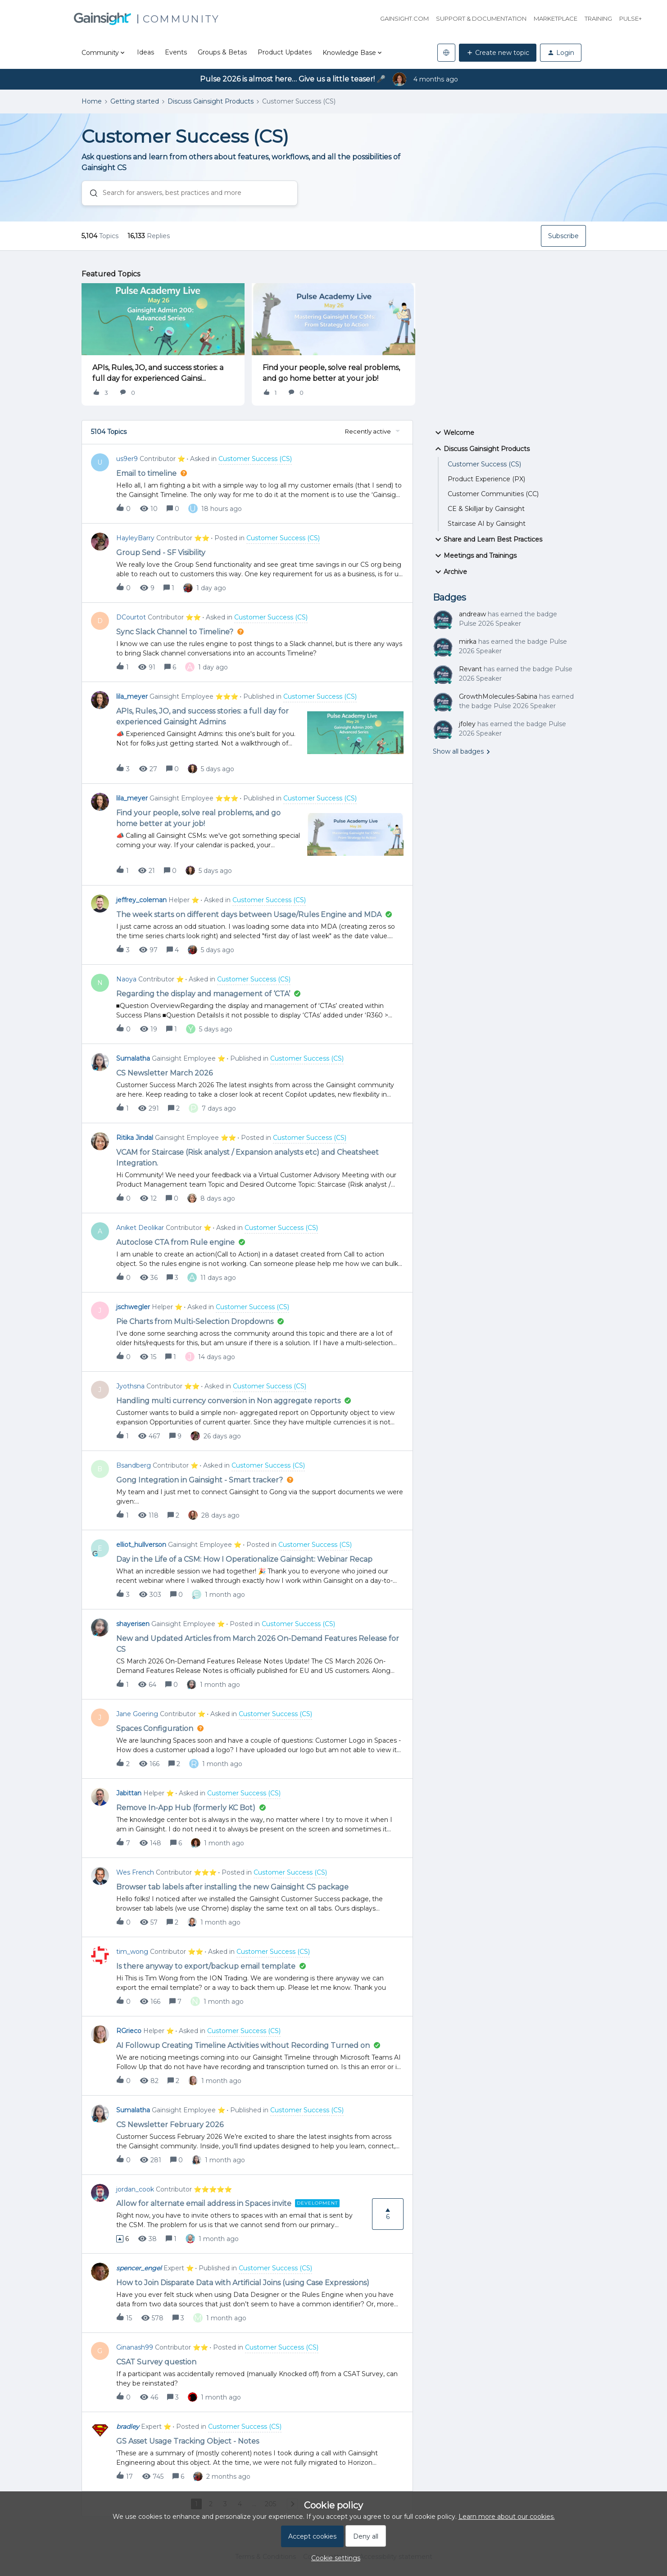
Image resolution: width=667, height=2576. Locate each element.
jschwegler (133, 1307)
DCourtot (131, 617)
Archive (450, 571)
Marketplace (555, 18)
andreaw (472, 614)
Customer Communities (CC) (493, 494)
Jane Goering (137, 1714)
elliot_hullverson (141, 1545)
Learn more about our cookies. (506, 2517)
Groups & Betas (222, 52)
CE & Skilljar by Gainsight (486, 509)
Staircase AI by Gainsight (487, 524)
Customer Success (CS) (484, 464)
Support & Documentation (481, 18)
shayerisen (133, 1624)
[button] (497, 53)
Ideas (145, 52)
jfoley (467, 724)
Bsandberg (133, 1465)
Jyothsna (130, 1386)
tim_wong (132, 1952)
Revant (470, 669)
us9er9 (127, 459)
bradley (127, 2426)
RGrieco (128, 2031)
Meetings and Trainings (475, 555)
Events (176, 52)
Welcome (453, 432)
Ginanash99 (134, 2347)
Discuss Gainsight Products (211, 101)
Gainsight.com (404, 18)
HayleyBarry (135, 538)
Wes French (135, 1872)
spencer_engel (139, 2268)
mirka (467, 641)
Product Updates (285, 52)
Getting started (134, 101)
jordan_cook (135, 2189)
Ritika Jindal (134, 1138)
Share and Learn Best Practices (487, 539)
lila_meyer (132, 696)
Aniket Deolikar (140, 1228)
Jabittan (128, 1793)
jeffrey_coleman (141, 900)
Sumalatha (133, 1058)
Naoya (126, 979)
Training (598, 18)
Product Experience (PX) (486, 479)
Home (92, 101)
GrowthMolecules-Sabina (498, 696)
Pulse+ (630, 18)
